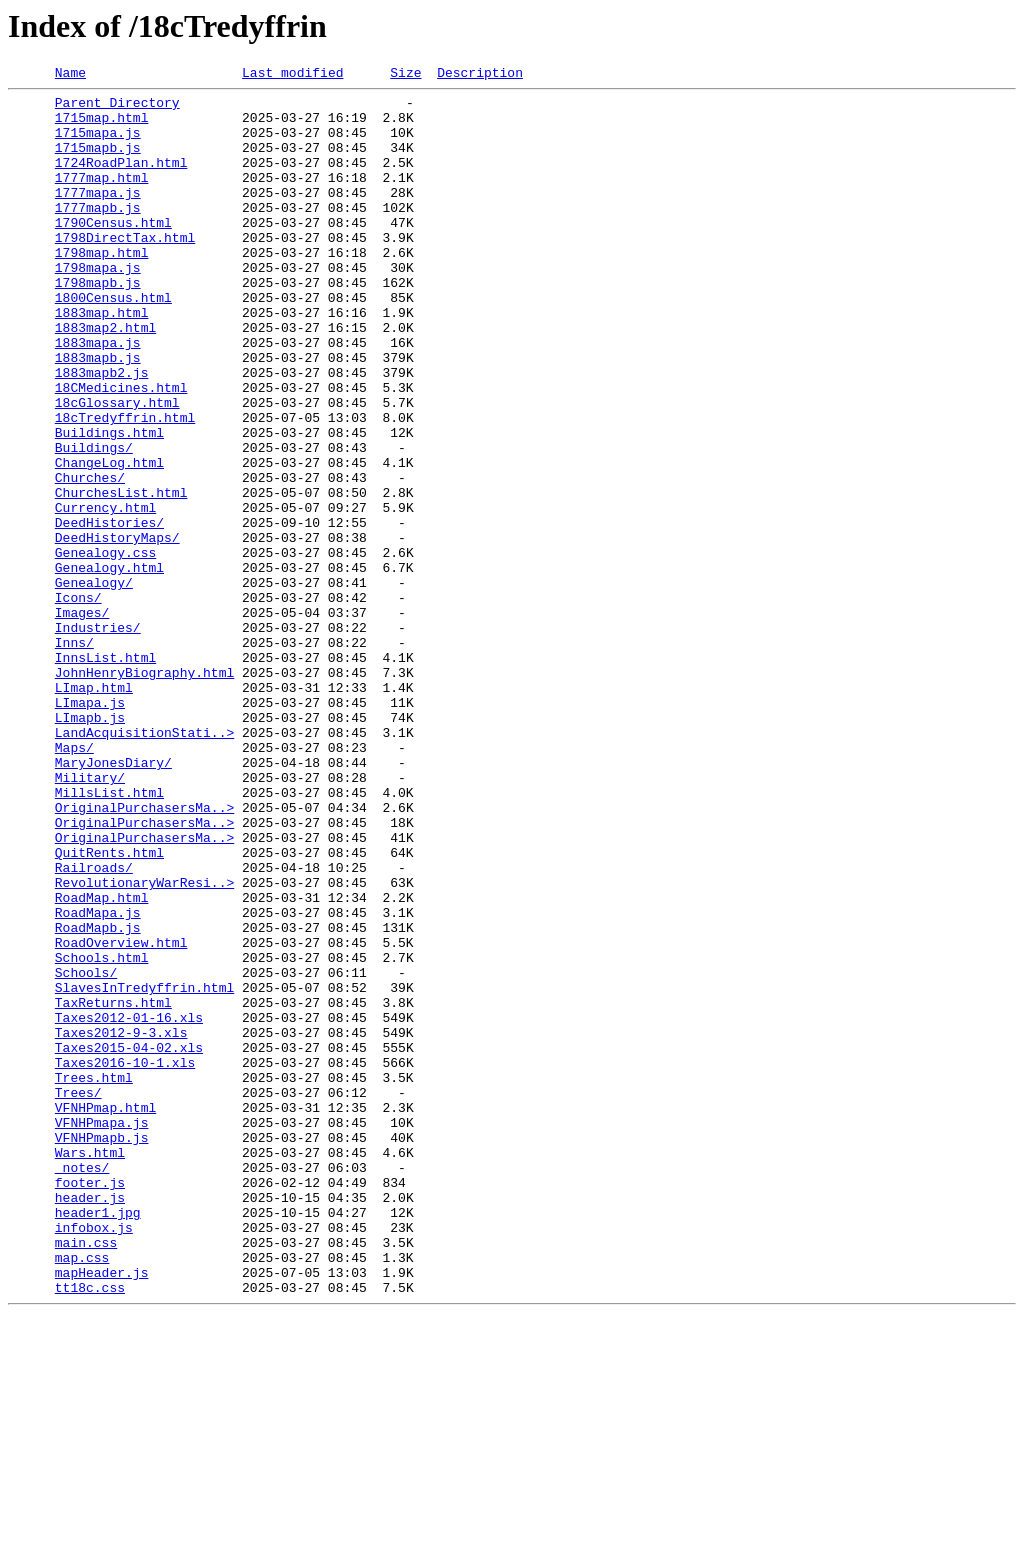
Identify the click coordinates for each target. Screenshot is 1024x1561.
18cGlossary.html (117, 468)
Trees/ (78, 1296)
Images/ (82, 720)
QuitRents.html (109, 1008)
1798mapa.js (98, 306)
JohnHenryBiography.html (144, 792)
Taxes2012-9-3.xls (121, 1224)
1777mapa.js (98, 216)
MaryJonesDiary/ (113, 900)
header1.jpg (98, 1440)
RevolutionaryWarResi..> (144, 1044)
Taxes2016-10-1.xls (125, 1260)
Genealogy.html (109, 666)
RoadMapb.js (98, 1098)
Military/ (90, 918)
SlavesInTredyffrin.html (144, 1170)
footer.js (90, 1404)
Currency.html (105, 594)
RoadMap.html (102, 1062)
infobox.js (94, 1458)
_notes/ (82, 1386)
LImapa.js (90, 828)
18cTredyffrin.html (125, 486)
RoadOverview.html (121, 1116)
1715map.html (102, 126)
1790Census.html (113, 252)
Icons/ (78, 702)
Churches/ (90, 558)
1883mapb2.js (102, 432)
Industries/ (98, 738)
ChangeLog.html (109, 540)
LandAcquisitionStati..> (144, 864)
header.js (90, 1422)
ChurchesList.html (121, 576)
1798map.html (102, 288)
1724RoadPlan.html (121, 180)
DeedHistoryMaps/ (117, 630)
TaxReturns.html (113, 1188)
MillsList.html (109, 936)
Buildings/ (94, 522)
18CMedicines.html (121, 450)
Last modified (292, 75)
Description (480, 75)
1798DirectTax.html (125, 270)
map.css (82, 1494)
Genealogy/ (94, 684)
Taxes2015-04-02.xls (129, 1242)
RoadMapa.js (98, 1080)
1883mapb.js (98, 414)
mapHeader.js (102, 1512)
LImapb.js (90, 846)
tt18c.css (90, 1530)
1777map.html (102, 198)
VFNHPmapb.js (102, 1350)
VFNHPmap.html (105, 1314)
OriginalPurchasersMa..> (144, 954)
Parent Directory (117, 108)
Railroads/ (94, 1026)
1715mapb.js (98, 162)
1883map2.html (105, 378)
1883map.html (102, 360)
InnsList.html (105, 774)
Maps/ (74, 882)
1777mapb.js (98, 234)
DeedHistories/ (109, 612)
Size (405, 75)
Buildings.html (109, 504)
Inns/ (74, 756)
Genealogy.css (105, 648)
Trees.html (94, 1278)
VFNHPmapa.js (102, 1332)
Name (70, 75)
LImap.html (94, 810)
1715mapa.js (98, 144)
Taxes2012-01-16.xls (129, 1206)
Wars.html (90, 1368)
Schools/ (86, 1152)
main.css (86, 1476)
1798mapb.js (98, 324)
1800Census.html (113, 342)
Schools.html (102, 1134)
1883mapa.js (98, 396)
